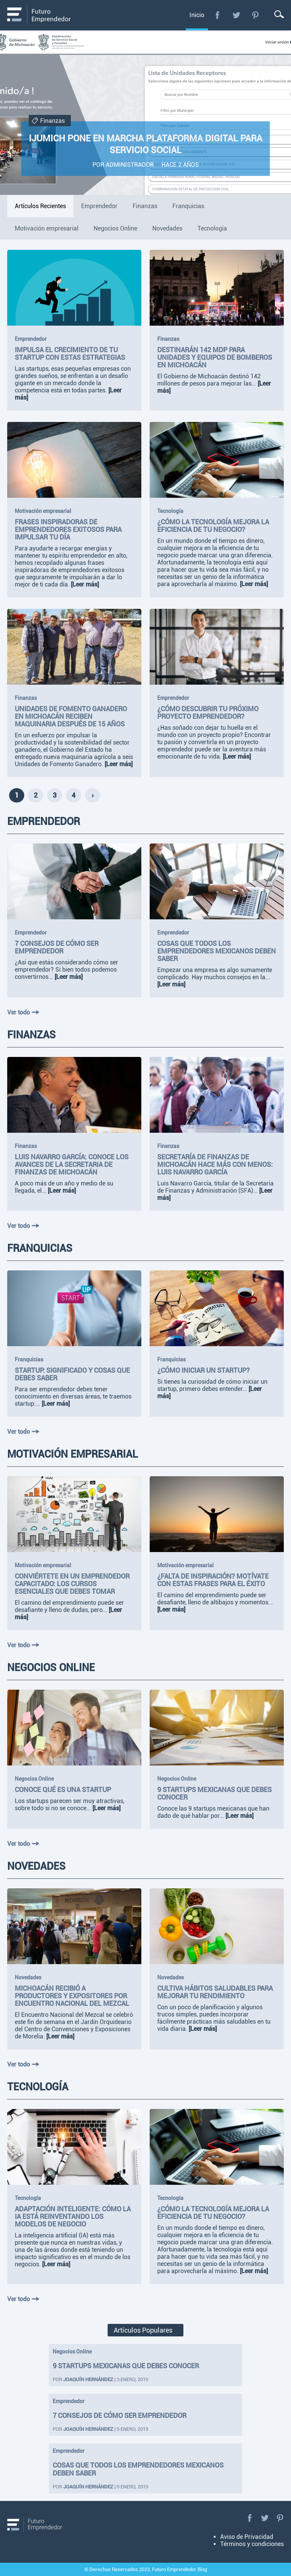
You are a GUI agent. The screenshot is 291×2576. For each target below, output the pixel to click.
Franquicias (29, 1359)
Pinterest (255, 15)
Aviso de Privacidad (246, 2536)
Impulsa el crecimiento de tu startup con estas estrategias (70, 353)
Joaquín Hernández (88, 2379)
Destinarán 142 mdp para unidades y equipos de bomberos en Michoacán (214, 357)
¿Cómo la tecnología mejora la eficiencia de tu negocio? (213, 525)
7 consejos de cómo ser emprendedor (57, 947)
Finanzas (48, 120)
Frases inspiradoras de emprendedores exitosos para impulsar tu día (68, 529)
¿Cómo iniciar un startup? (203, 1370)
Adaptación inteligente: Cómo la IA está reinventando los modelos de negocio (73, 2216)
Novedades (28, 1977)
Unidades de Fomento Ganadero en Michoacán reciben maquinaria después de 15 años (71, 716)
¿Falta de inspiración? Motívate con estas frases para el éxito (213, 1580)
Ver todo (23, 1012)
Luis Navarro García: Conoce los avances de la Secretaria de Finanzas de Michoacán (71, 1164)
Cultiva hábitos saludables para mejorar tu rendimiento (215, 1992)
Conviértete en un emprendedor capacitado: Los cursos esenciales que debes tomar (72, 1584)
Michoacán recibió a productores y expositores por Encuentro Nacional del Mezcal (72, 1996)
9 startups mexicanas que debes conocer (126, 2366)
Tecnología (170, 511)
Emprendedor (31, 339)
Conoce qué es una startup (63, 1790)
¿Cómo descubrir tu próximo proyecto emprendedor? (207, 712)
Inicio (196, 15)
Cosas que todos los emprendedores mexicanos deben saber (216, 951)
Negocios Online (34, 1779)
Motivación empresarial (43, 511)
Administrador (130, 164)
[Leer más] (85, 584)
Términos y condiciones (252, 2544)
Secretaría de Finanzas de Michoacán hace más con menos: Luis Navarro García (215, 1164)
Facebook (217, 15)
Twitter (236, 15)
